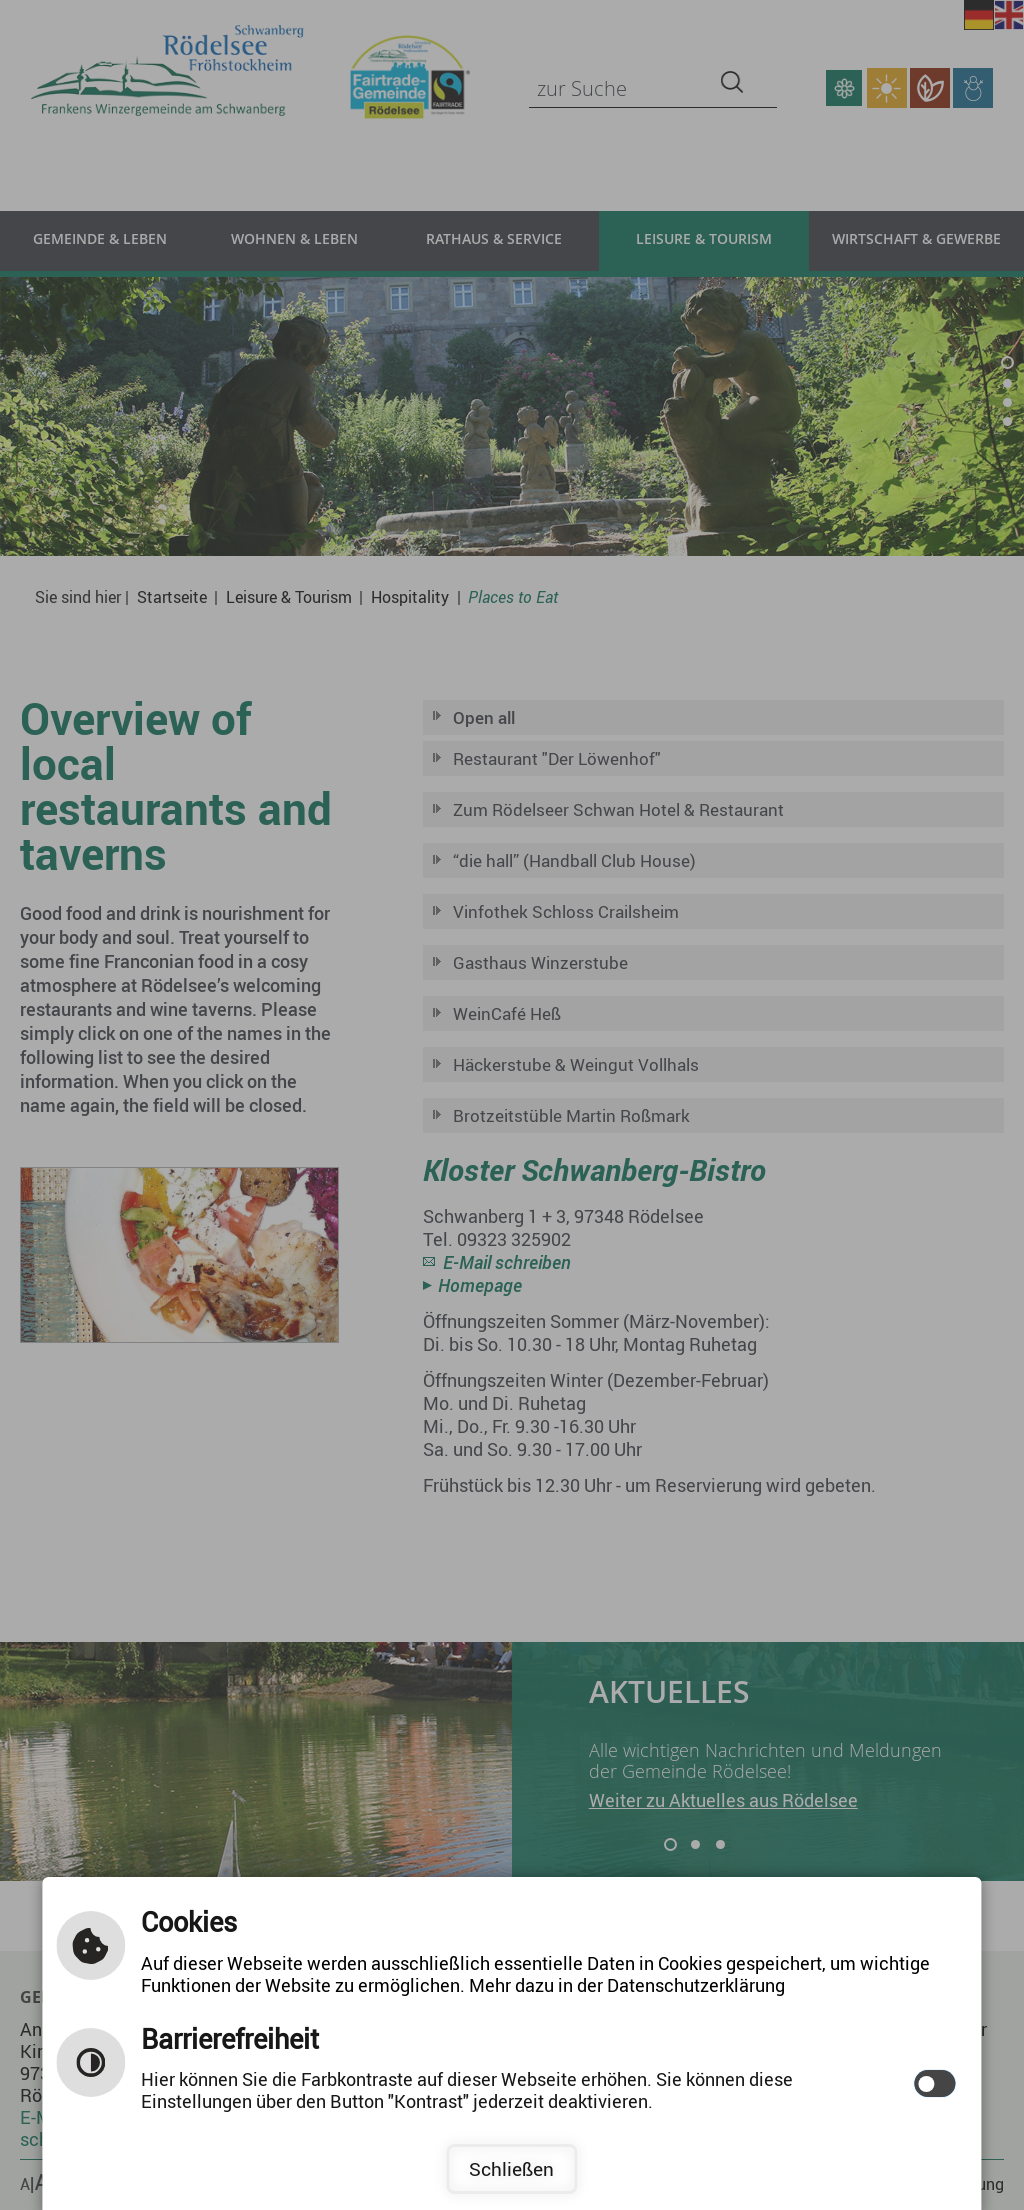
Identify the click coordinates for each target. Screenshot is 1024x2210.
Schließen (511, 2169)
